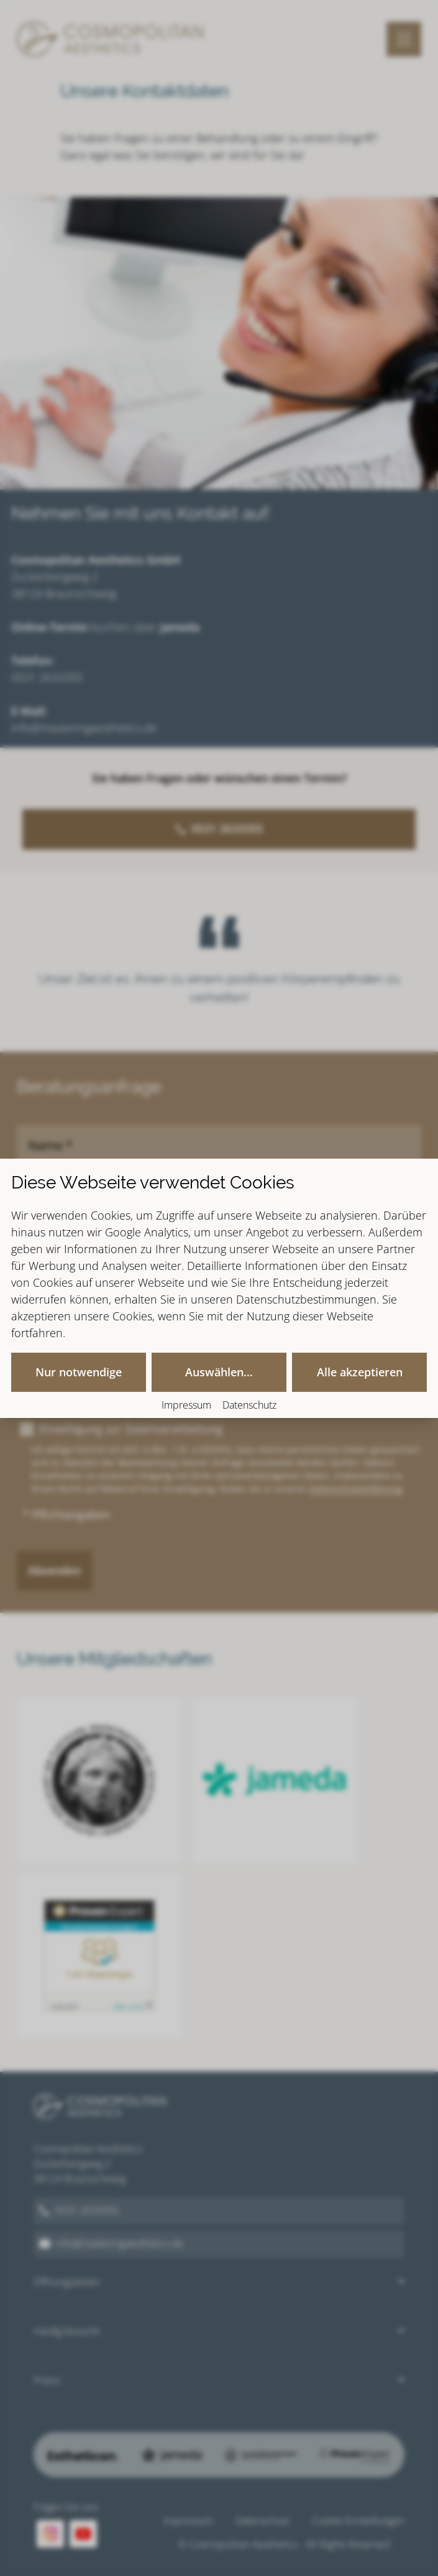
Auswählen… (219, 1371)
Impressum (186, 1405)
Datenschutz (249, 1405)
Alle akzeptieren (360, 1371)
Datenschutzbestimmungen (306, 1299)
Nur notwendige (78, 1371)
